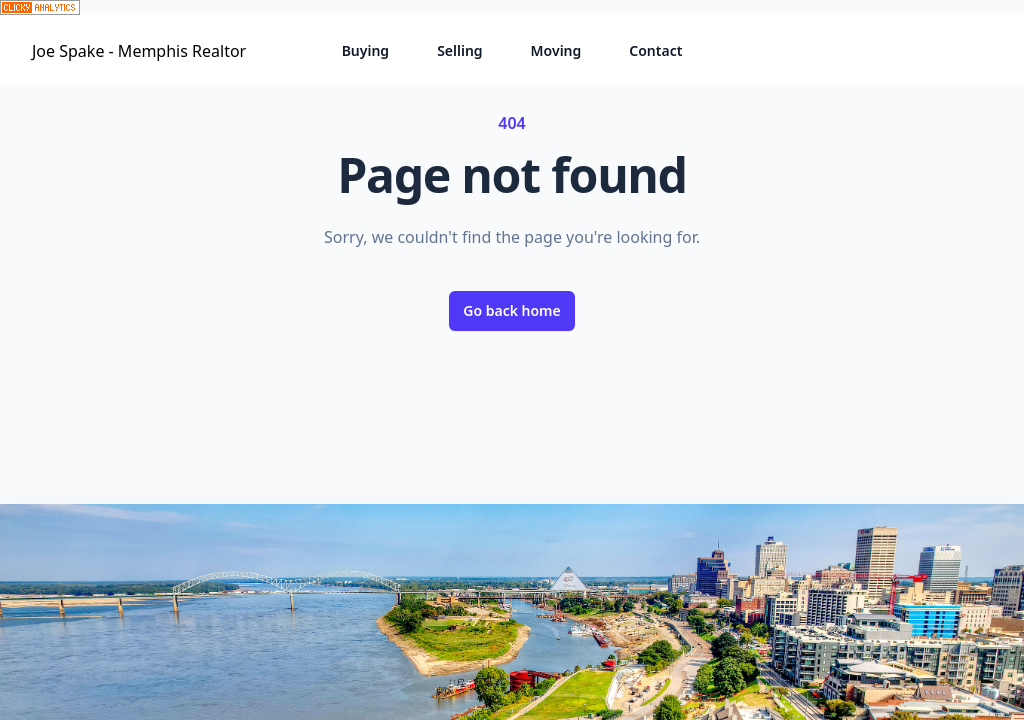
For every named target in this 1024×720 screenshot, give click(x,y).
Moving (556, 50)
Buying (366, 50)
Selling (459, 50)
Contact (655, 50)
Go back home (512, 310)
